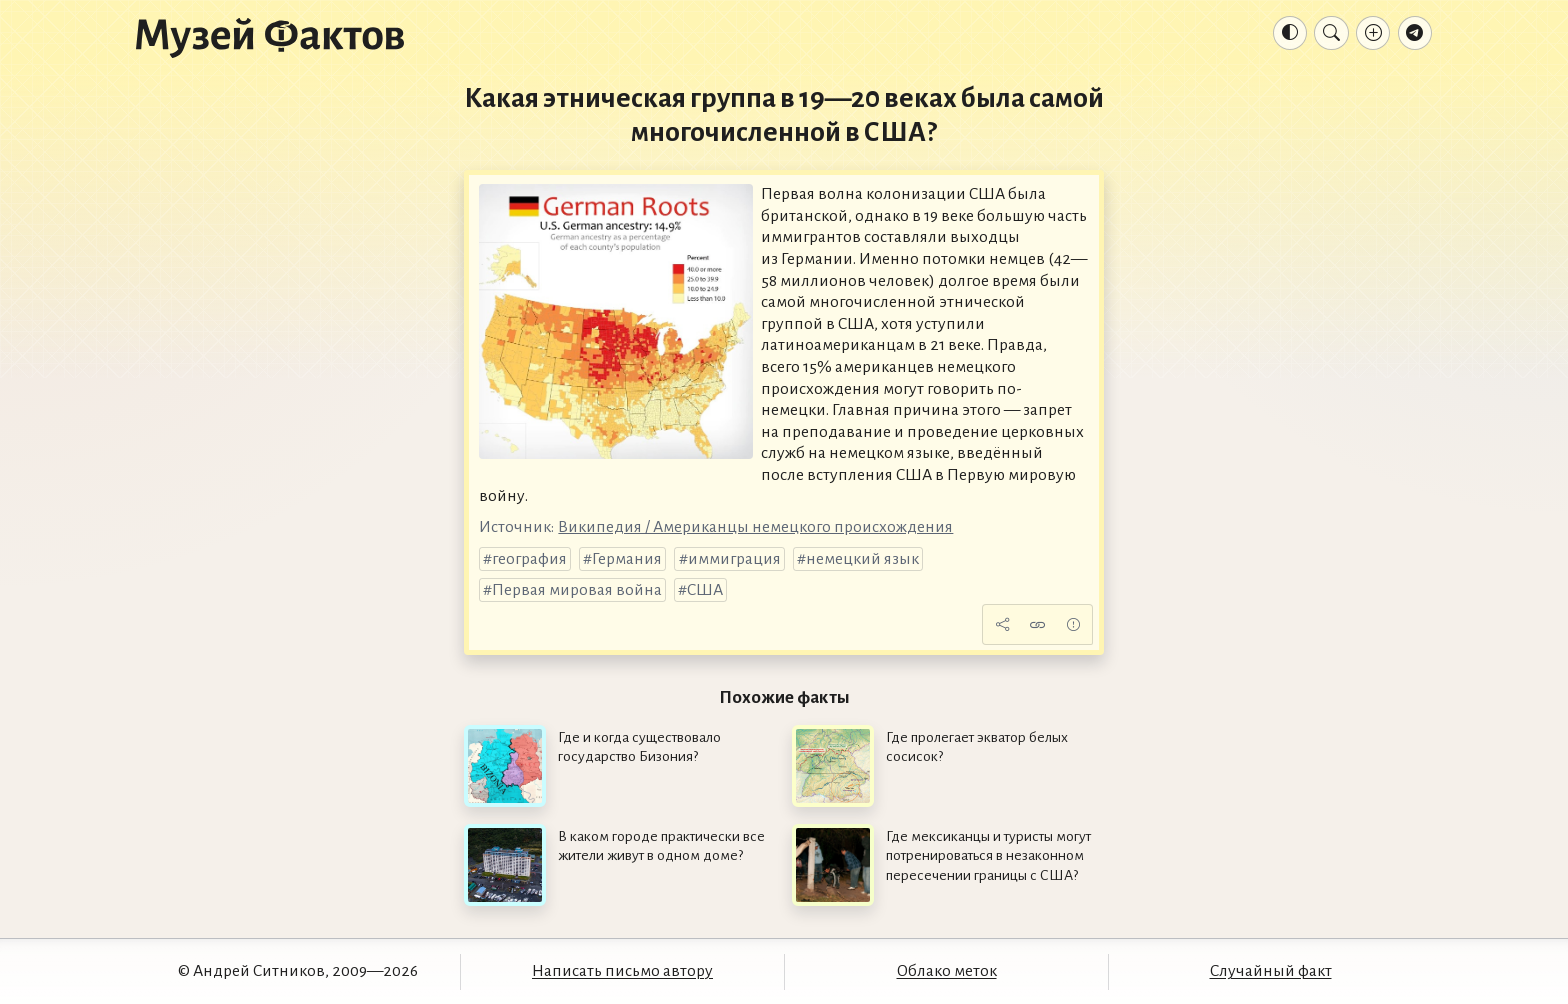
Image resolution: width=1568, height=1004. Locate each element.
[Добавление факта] (1373, 33)
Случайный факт (1271, 971)
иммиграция (734, 559)
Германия (627, 559)
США (705, 590)
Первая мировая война (577, 590)
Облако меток (947, 971)
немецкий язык (862, 559)
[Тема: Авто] (1290, 33)
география (529, 559)
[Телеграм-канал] (1415, 33)
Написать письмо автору (622, 971)
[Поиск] (1331, 33)
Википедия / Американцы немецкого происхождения (755, 527)
